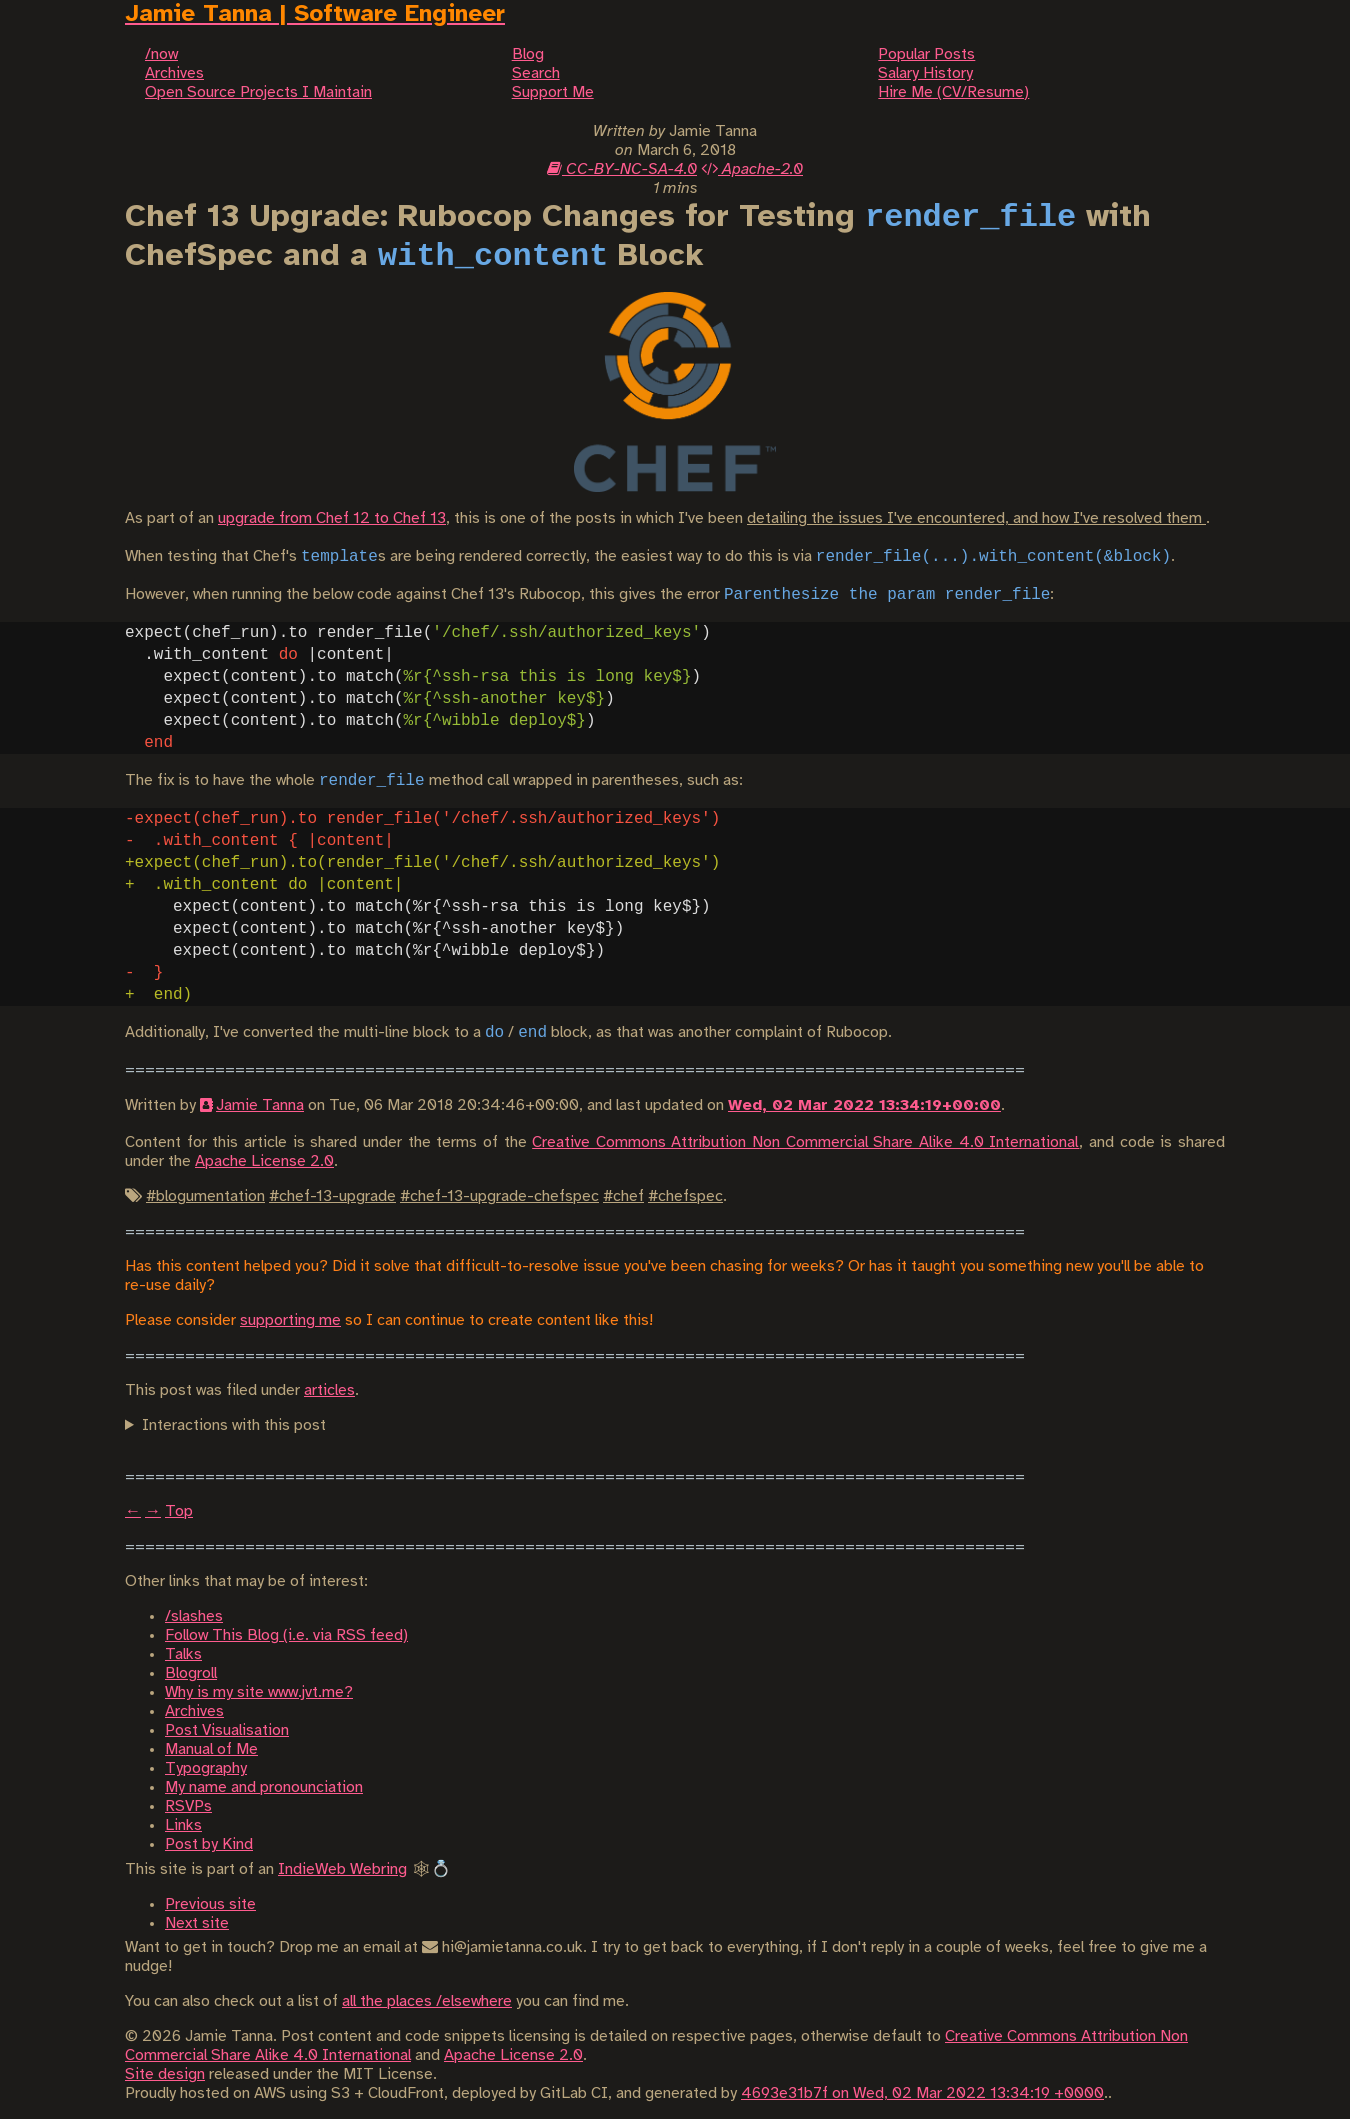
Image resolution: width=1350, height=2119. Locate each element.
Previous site (210, 1904)
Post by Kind (209, 1844)
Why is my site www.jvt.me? (259, 1692)
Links (183, 1825)
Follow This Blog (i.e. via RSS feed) (286, 1635)
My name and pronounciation (264, 1787)
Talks (183, 1654)
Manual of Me (211, 1749)
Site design (165, 2074)
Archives (194, 1711)
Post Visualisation (227, 1730)
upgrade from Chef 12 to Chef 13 (332, 518)
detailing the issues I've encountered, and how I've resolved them (976, 518)
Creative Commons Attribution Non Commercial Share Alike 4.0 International (805, 1142)
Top (179, 1511)
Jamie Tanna (260, 1105)
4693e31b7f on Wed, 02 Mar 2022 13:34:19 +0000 (922, 2093)
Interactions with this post (234, 1425)
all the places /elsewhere (427, 2001)
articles (329, 1390)
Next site (197, 1923)
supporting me (290, 1320)
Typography (206, 1768)
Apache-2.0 (752, 169)
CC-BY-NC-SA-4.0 (622, 169)
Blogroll (191, 1673)
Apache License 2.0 (264, 1161)
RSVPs (188, 1806)
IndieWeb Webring (342, 1869)
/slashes (194, 1616)
